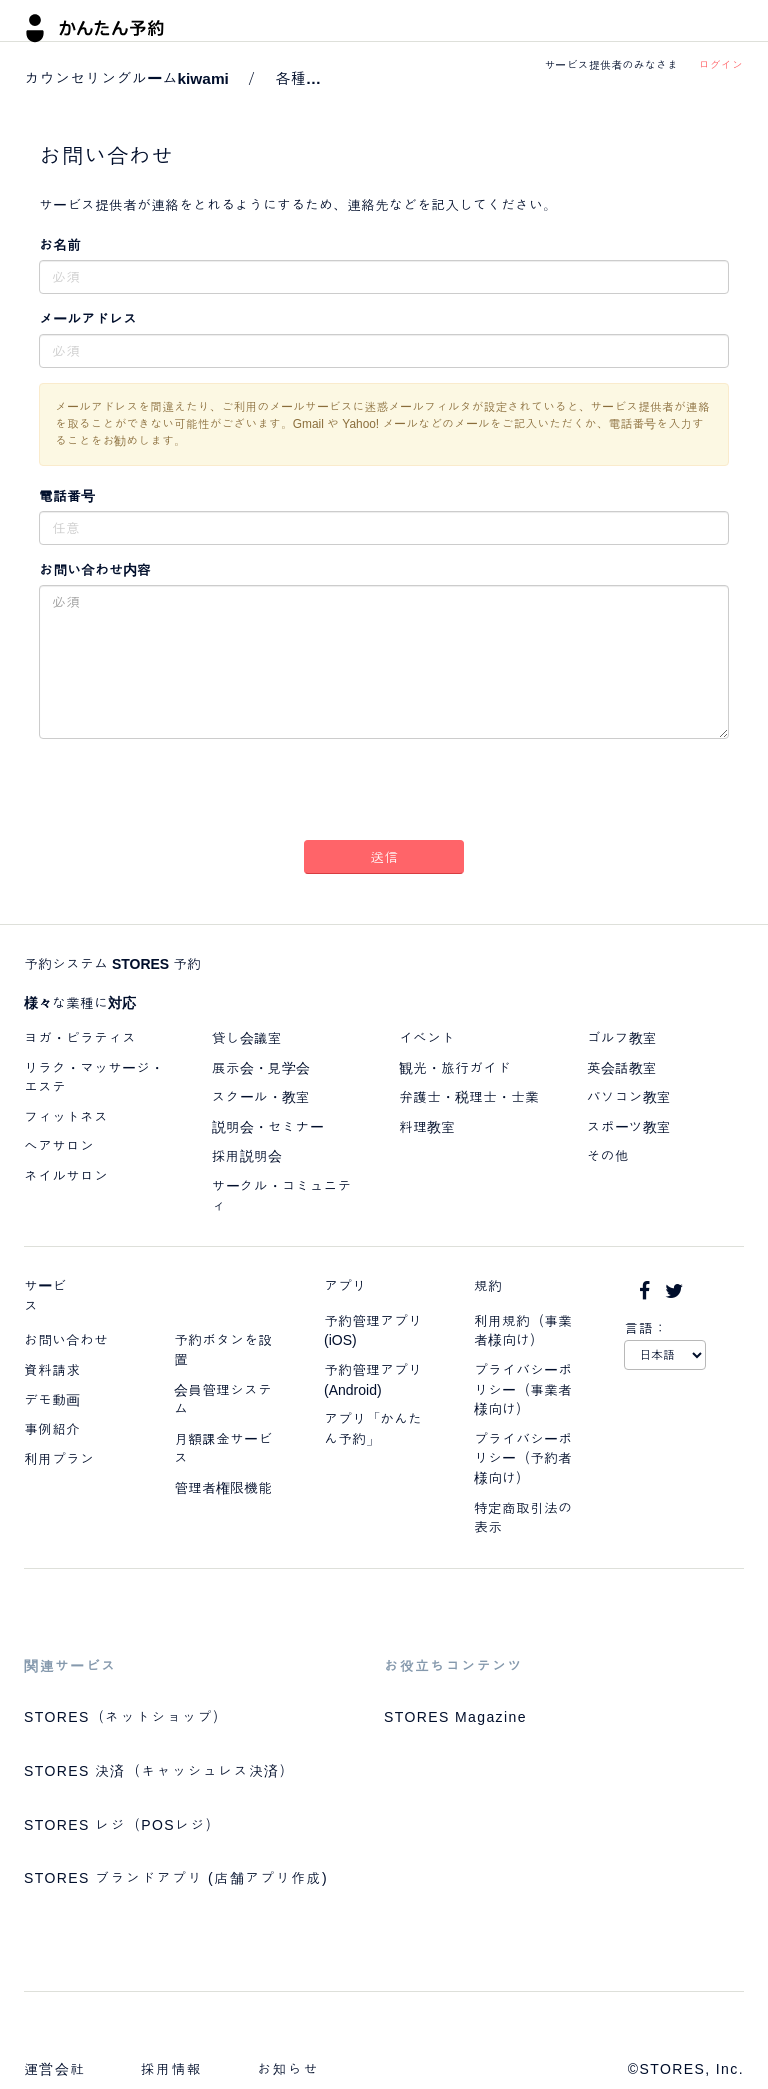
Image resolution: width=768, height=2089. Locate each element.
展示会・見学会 (261, 1068)
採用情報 (172, 2069)
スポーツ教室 (629, 1127)
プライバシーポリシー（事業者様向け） (523, 1389)
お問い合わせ (66, 1340)
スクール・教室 (261, 1097)
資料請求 (52, 1370)
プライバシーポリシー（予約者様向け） (523, 1458)
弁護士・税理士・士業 (469, 1097)
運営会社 (55, 2069)
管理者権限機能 (223, 1488)
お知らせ (288, 2069)
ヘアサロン (59, 1146)
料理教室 (427, 1127)
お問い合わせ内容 (95, 570)
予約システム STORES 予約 (112, 964)
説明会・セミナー (268, 1127)
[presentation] (384, 793)
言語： (646, 1328)
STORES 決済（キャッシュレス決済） (159, 1771)
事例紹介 (52, 1429)
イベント (427, 1038)
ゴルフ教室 (622, 1038)
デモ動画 (52, 1400)
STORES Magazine (455, 1717)
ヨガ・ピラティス (80, 1038)
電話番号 (67, 496)
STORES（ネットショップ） (126, 1717)
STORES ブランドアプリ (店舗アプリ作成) (176, 1878)
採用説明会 (247, 1156)
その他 (608, 1156)
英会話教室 (622, 1068)
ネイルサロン (66, 1176)
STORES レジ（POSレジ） (122, 1825)
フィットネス (66, 1117)
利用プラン (59, 1459)
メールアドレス (88, 319)
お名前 (60, 245)
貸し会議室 (247, 1038)
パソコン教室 (629, 1097)
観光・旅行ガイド (455, 1068)
